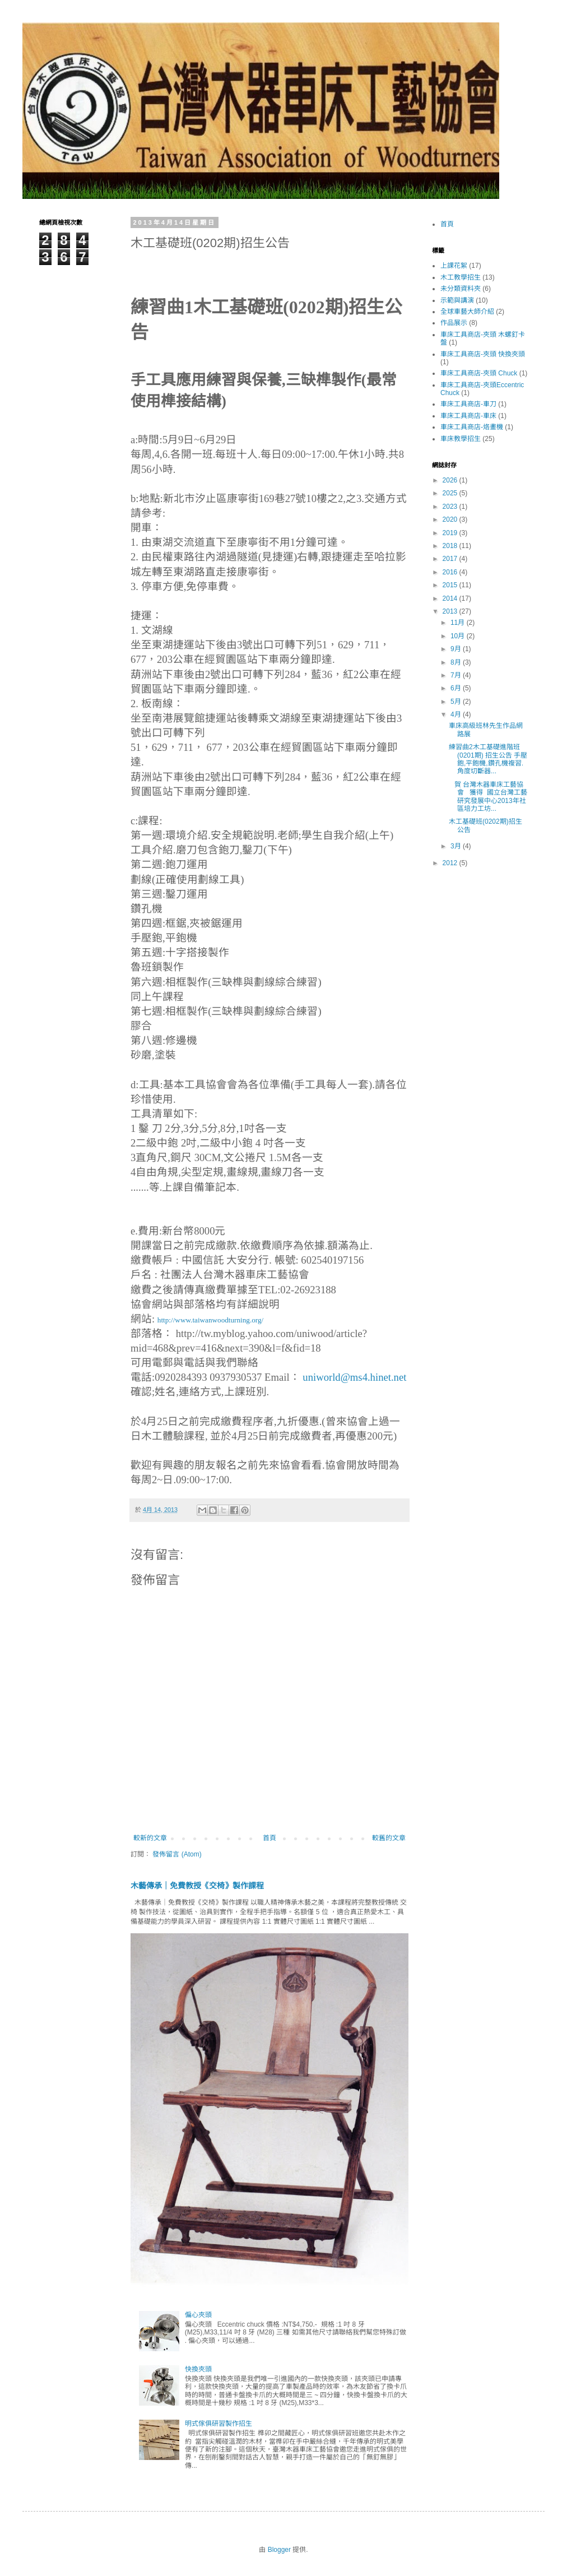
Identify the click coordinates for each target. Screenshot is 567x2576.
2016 (451, 572)
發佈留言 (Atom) (176, 1854)
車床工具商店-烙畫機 (471, 427)
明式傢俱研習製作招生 (218, 2424)
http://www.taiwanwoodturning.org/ (210, 1320)
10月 (458, 636)
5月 (456, 702)
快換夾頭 (198, 2369)
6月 (456, 688)
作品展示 (453, 323)
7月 (456, 675)
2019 (451, 533)
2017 (451, 559)
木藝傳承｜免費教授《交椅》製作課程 (197, 1885)
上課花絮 (453, 266)
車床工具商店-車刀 (468, 404)
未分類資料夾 (460, 289)
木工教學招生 (460, 277)
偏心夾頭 (198, 2315)
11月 (458, 622)
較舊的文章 (389, 1838)
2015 (451, 585)
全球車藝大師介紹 (467, 311)
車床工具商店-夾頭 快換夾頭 (482, 354)
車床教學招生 (460, 439)
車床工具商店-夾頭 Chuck (478, 373)
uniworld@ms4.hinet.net (354, 1377)
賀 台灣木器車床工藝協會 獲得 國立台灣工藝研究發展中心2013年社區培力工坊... (488, 797)
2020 (451, 519)
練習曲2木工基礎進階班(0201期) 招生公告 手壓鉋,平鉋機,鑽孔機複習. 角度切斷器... (488, 759)
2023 (451, 506)
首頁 (269, 1838)
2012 (451, 863)
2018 (451, 546)
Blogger (279, 2550)
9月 (456, 649)
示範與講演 (457, 300)
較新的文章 (150, 1838)
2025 (451, 493)
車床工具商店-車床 (468, 416)
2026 (451, 480)
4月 (456, 714)
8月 (456, 662)
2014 (451, 598)
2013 (451, 611)
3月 (456, 846)
